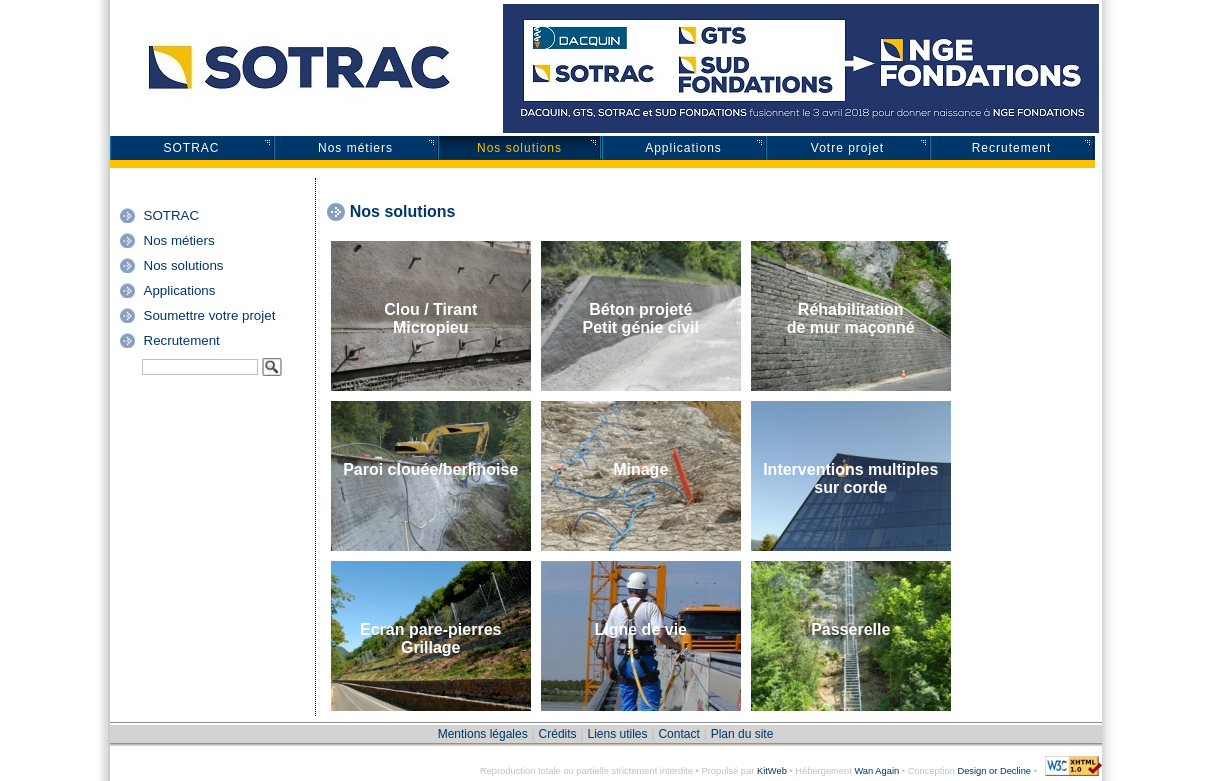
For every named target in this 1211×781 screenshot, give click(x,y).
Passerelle (850, 629)
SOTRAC (191, 148)
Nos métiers (355, 148)
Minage (640, 469)
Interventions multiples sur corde (850, 478)
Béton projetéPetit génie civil (640, 318)
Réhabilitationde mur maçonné (851, 318)
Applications (683, 148)
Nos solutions (519, 148)
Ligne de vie (641, 629)
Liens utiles (617, 734)
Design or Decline (994, 771)
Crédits (558, 734)
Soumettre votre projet (210, 315)
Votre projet (847, 148)
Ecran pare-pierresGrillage (430, 638)
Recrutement (1012, 148)
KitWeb (772, 771)
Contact (678, 734)
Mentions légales (483, 734)
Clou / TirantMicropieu (430, 318)
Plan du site (742, 734)
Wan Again (876, 771)
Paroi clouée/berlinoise (430, 469)
